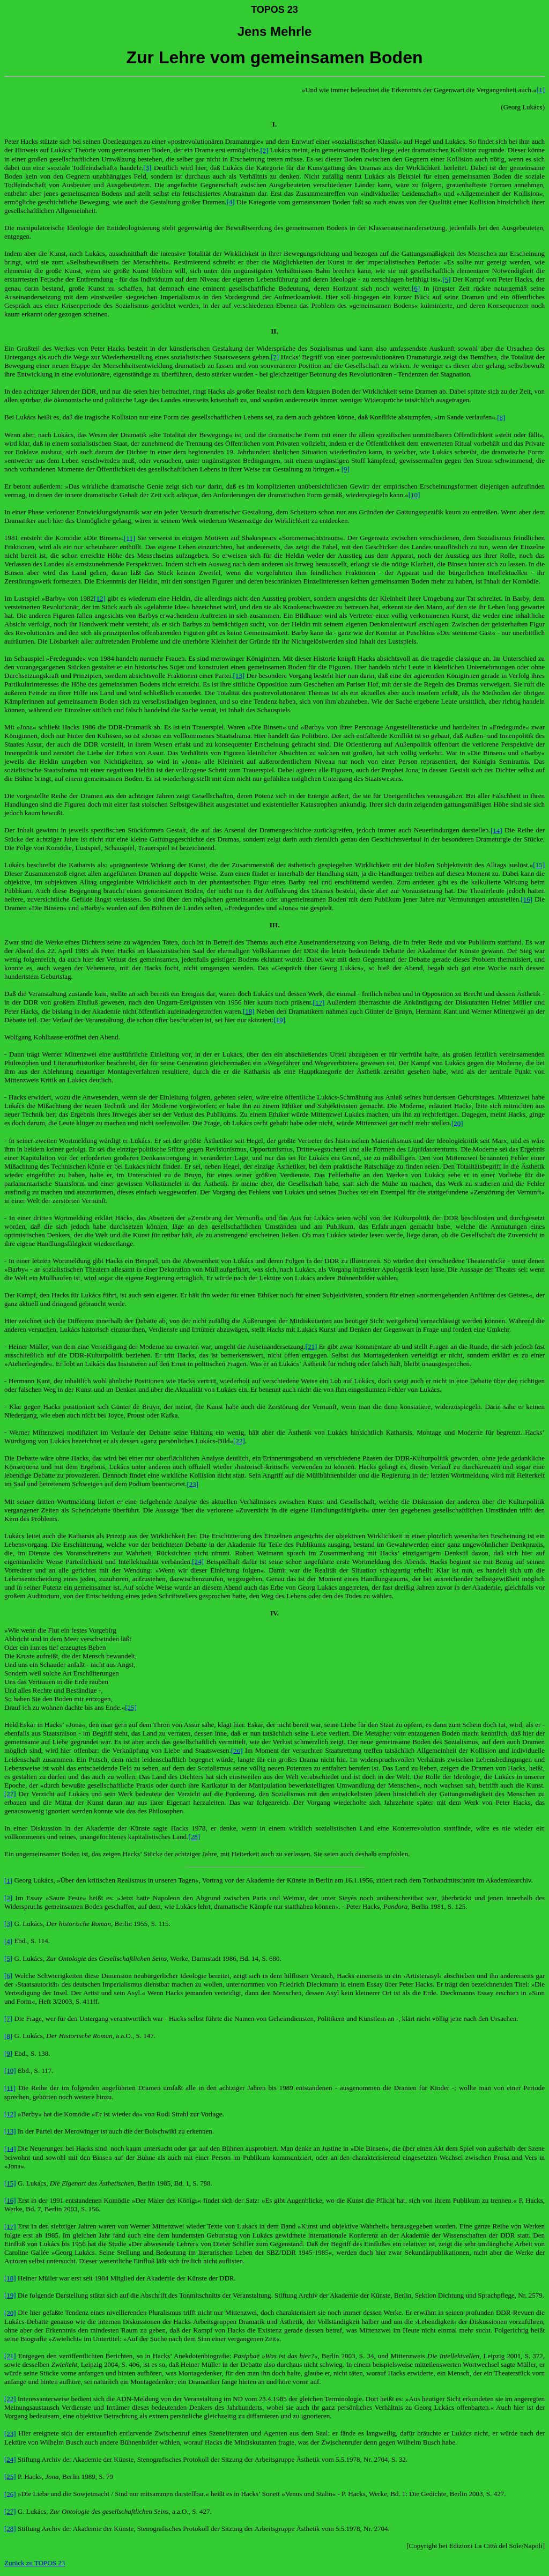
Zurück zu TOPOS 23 (34, 2563)
